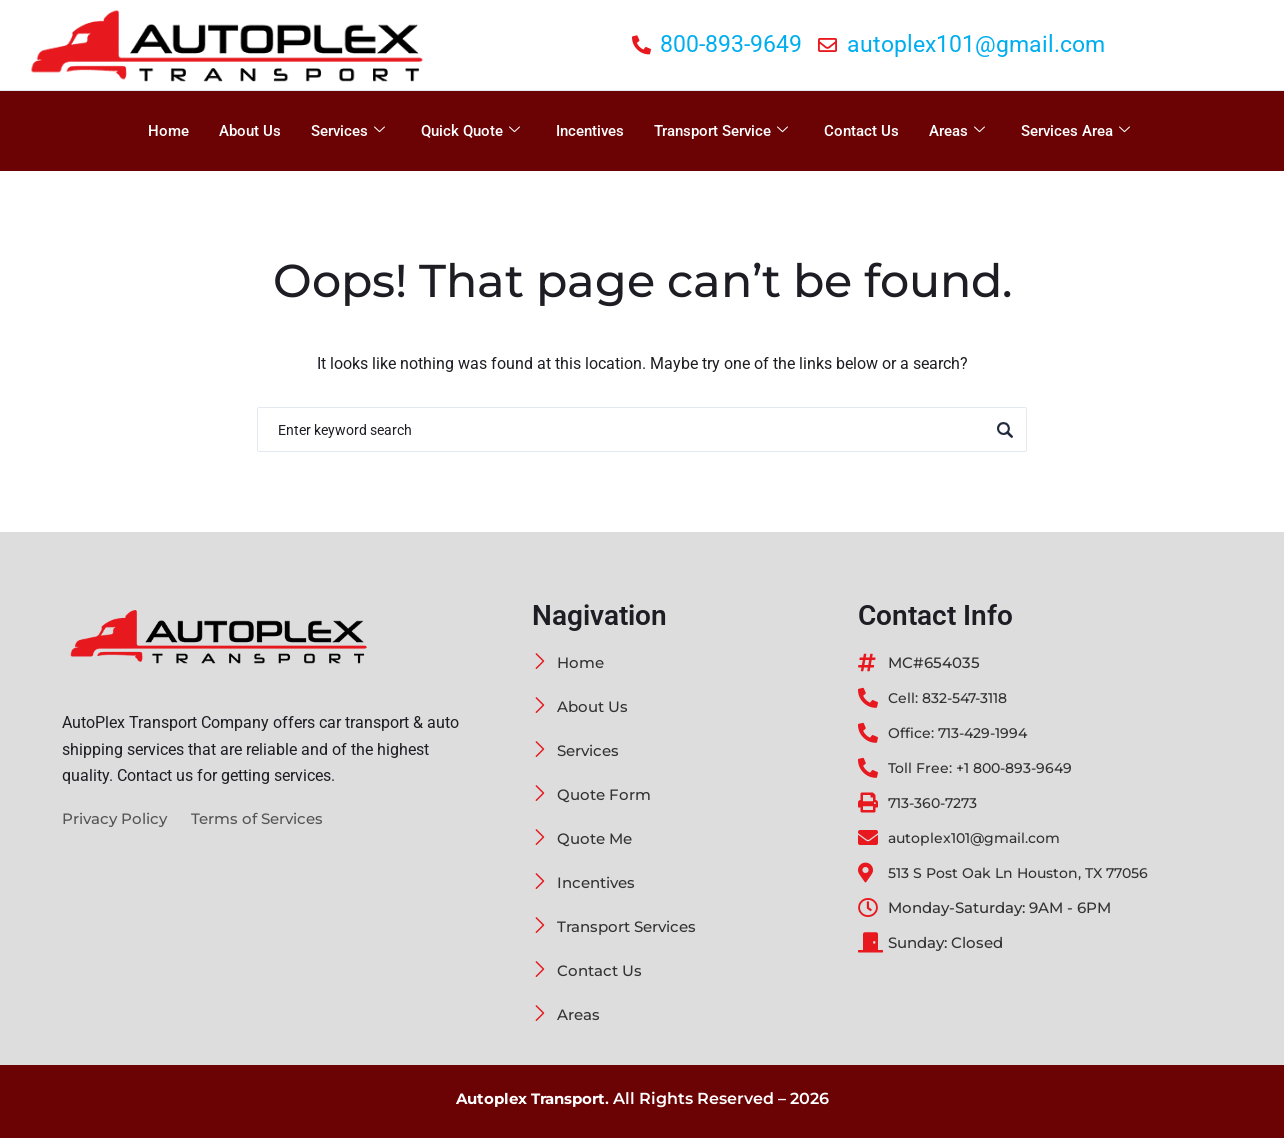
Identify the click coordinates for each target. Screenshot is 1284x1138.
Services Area (1075, 131)
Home (168, 131)
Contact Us (861, 131)
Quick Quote (470, 131)
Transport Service (721, 131)
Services (348, 131)
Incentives (590, 131)
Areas (957, 131)
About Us (250, 131)
